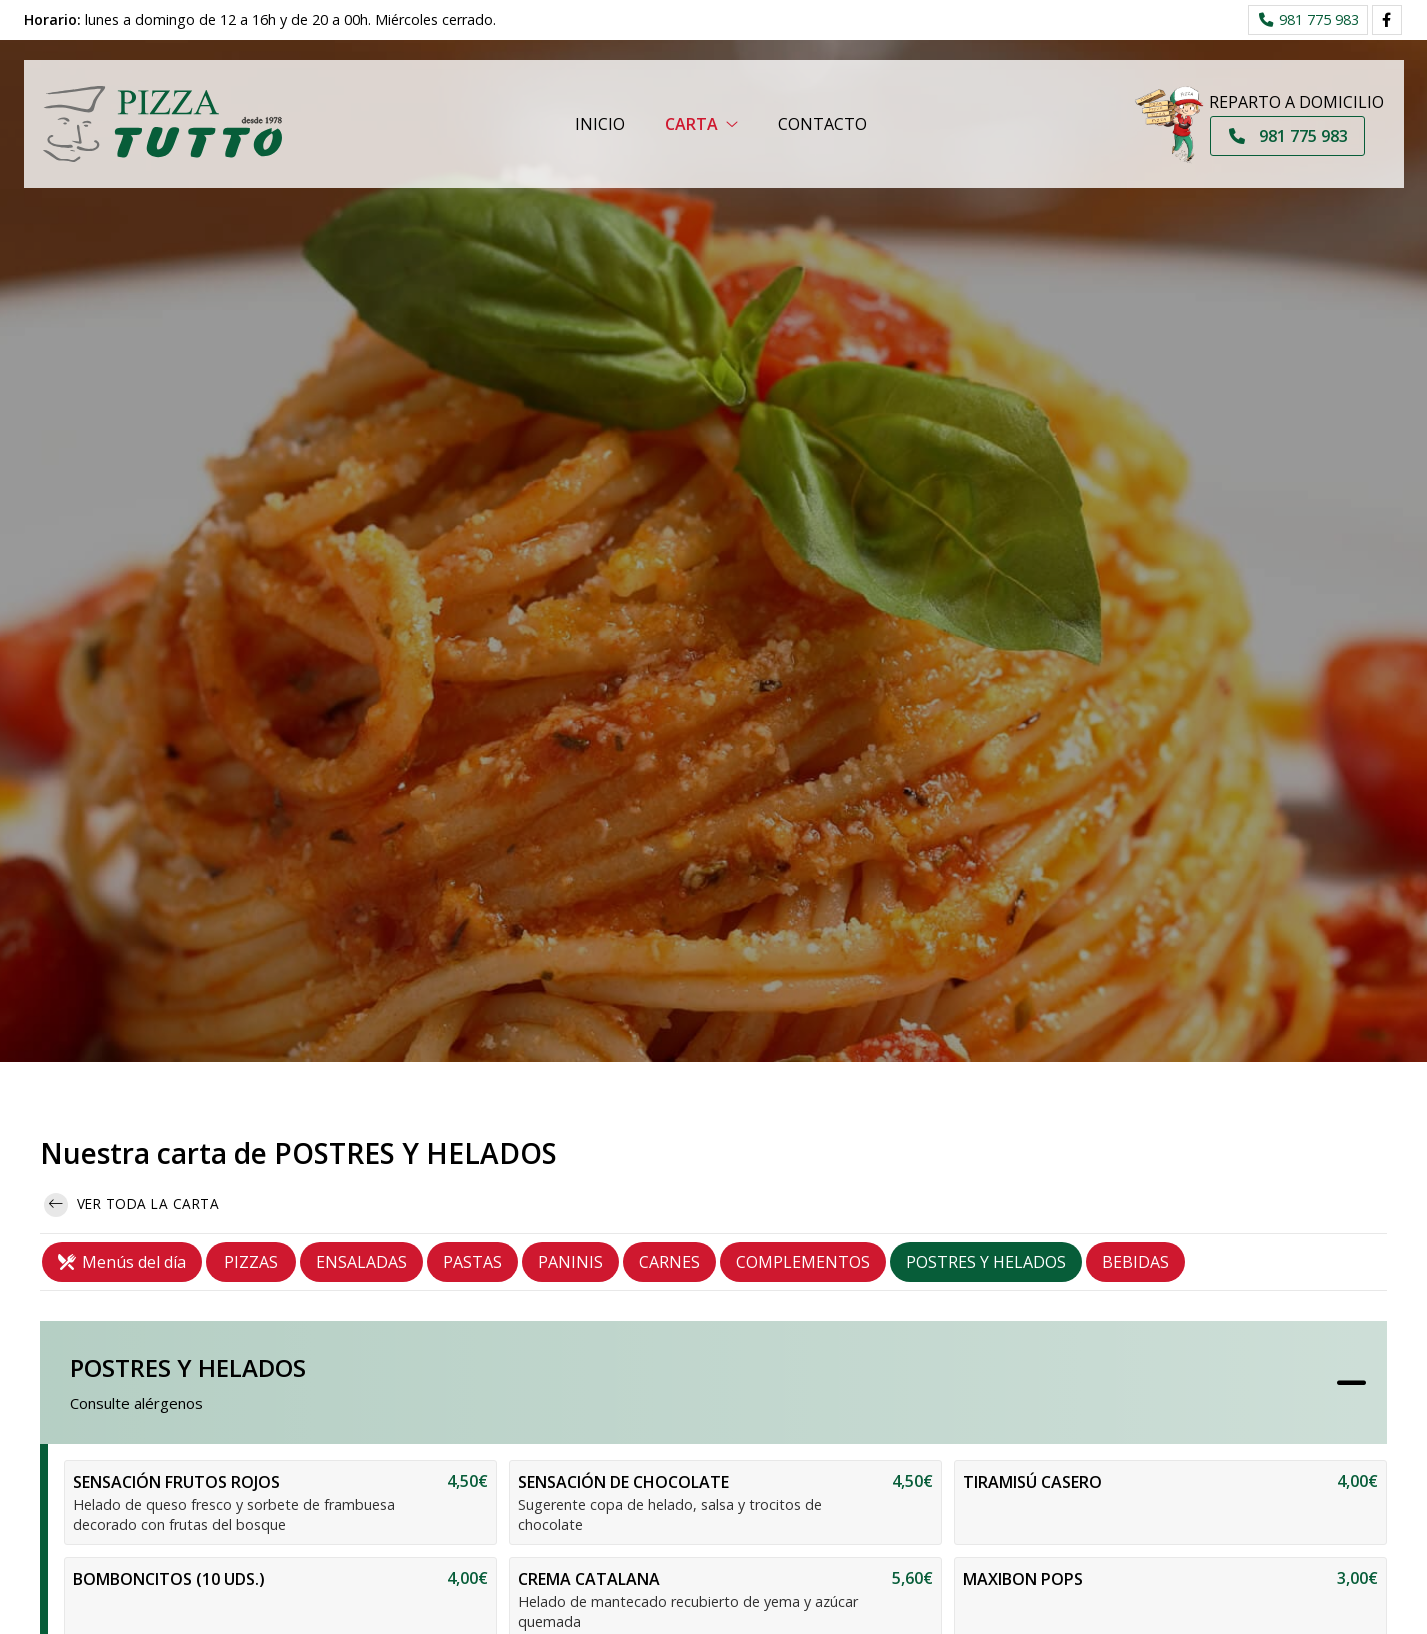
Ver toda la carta (131, 1205)
